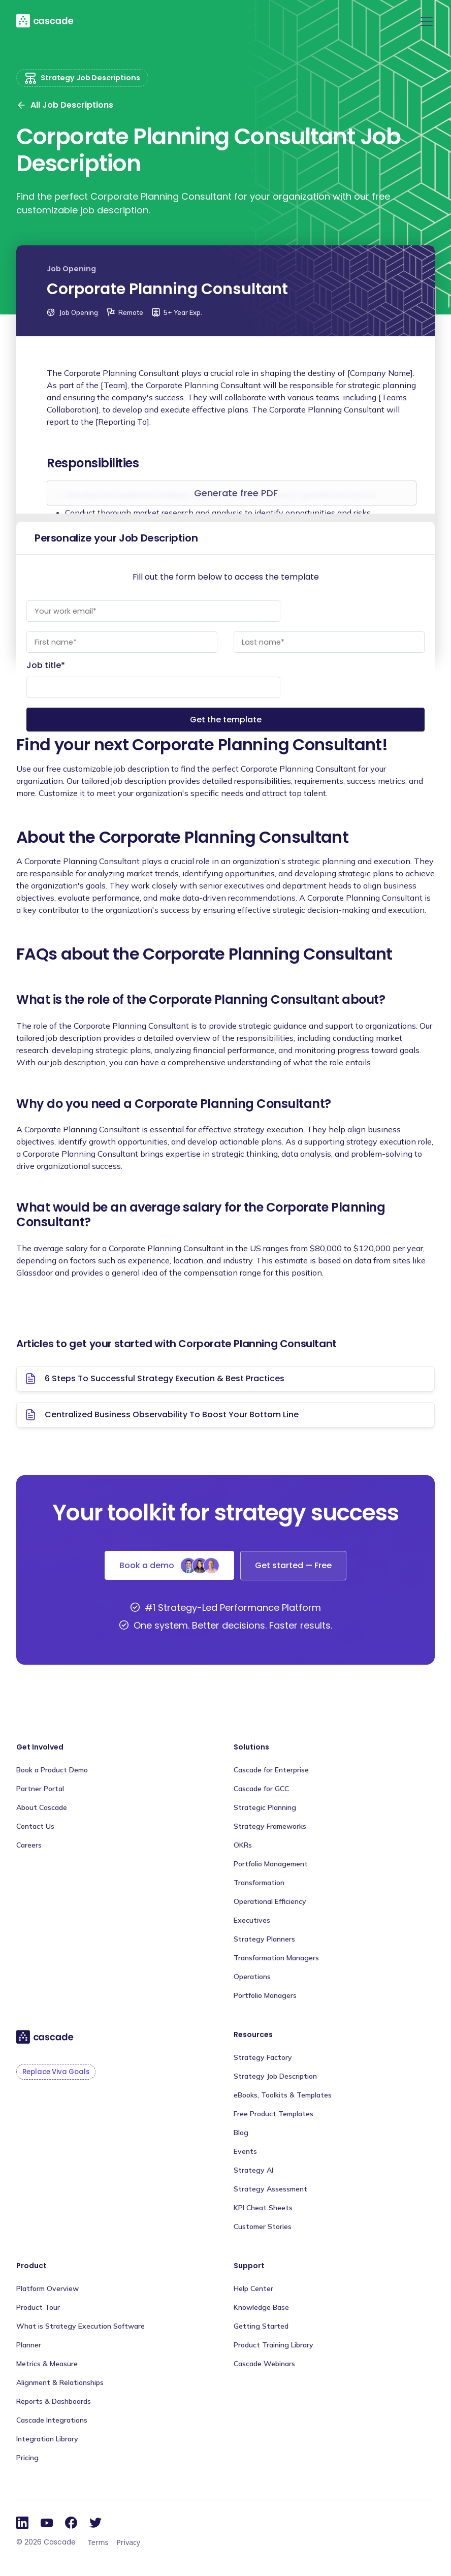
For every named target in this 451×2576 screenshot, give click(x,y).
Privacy (128, 2542)
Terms (98, 2542)
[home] (45, 20)
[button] (424, 21)
